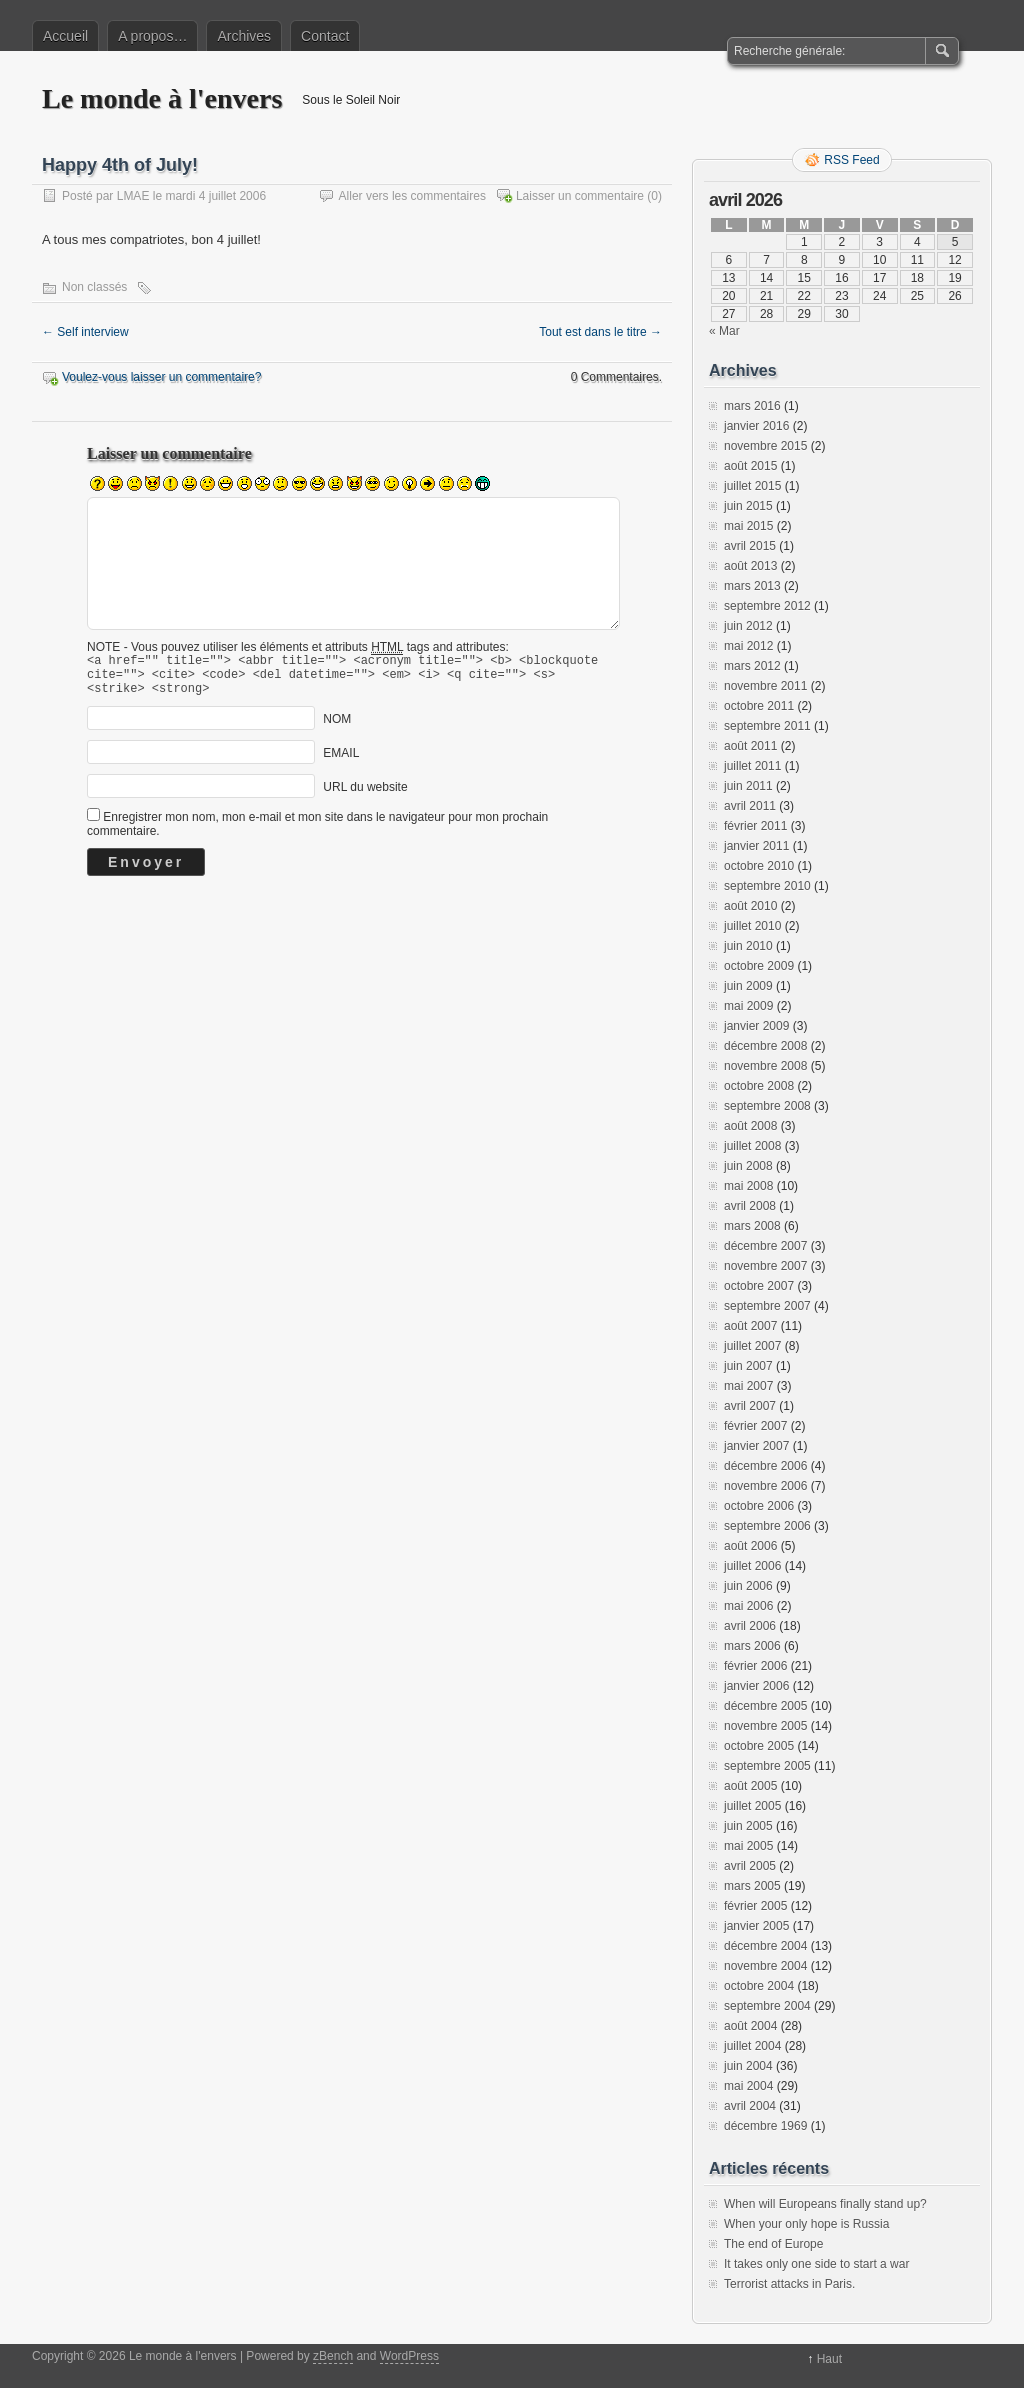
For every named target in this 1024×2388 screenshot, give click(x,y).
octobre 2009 (759, 966)
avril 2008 (750, 1206)
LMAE (133, 196)
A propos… (152, 36)
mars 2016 (752, 406)
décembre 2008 (765, 1046)
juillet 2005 (752, 1806)
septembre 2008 (767, 1106)
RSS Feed (851, 160)
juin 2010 (748, 946)
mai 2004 (748, 2086)
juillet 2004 (752, 2046)
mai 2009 (748, 1006)
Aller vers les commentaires (412, 196)
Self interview (85, 332)
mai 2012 (748, 646)
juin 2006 (748, 1586)
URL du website (365, 796)
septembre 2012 (767, 606)
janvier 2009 (756, 1026)
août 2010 (750, 906)
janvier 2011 (756, 846)
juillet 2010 (752, 926)
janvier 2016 (756, 426)
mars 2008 (752, 1226)
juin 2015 (748, 506)
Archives (244, 36)
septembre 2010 (767, 886)
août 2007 (750, 1326)
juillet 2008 (752, 1146)
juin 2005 (748, 1826)
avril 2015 (750, 546)
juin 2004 (748, 2066)
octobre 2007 (759, 1286)
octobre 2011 (759, 706)
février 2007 (755, 1426)
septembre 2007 (767, 1306)
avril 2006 (750, 1626)
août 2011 (750, 746)
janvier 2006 (756, 1686)
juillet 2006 (752, 1566)
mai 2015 (748, 526)
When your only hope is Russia (806, 2224)
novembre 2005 (765, 1726)
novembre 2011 (765, 686)
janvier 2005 (756, 1926)
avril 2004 (750, 2106)
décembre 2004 (765, 1946)
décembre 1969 (765, 2126)
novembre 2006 (765, 1486)
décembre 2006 (765, 1466)
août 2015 (750, 466)
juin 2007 (748, 1366)
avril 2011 (750, 806)
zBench (333, 2356)
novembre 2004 (765, 1966)
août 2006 (750, 1546)
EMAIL (341, 762)
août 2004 (750, 2026)
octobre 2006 (759, 1506)
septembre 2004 (767, 2006)
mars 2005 (752, 1886)
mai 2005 (748, 1846)
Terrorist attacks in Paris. (789, 2284)
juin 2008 (748, 1166)
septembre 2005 (767, 1766)
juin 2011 (748, 786)
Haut (829, 2359)
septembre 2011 (767, 726)
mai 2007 (748, 1386)
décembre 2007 (765, 1246)
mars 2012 (752, 666)
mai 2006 (748, 1606)
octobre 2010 (759, 866)
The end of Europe (773, 2244)
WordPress (409, 2356)
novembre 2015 (765, 446)
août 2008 (750, 1126)
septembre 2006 (767, 1526)
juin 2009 (748, 986)
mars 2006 (752, 1646)
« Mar (724, 331)
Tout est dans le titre (600, 332)
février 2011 (755, 826)
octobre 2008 (759, 1086)
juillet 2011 (752, 766)
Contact (325, 36)
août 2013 (750, 566)
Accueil (65, 36)
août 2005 (750, 1786)
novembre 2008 (765, 1066)
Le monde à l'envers (162, 98)
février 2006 (755, 1666)
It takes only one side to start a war (816, 2264)
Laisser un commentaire (580, 196)
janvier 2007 (756, 1446)
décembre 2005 (765, 1706)
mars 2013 (752, 586)
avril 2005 (750, 1866)
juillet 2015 (752, 486)
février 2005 (755, 1906)
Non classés (94, 287)
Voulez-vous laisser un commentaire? (161, 377)
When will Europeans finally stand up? (825, 2204)
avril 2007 (750, 1406)
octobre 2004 (759, 1986)
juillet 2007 (752, 1346)
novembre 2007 (765, 1266)
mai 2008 (748, 1186)
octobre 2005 (759, 1746)
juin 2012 (748, 626)
